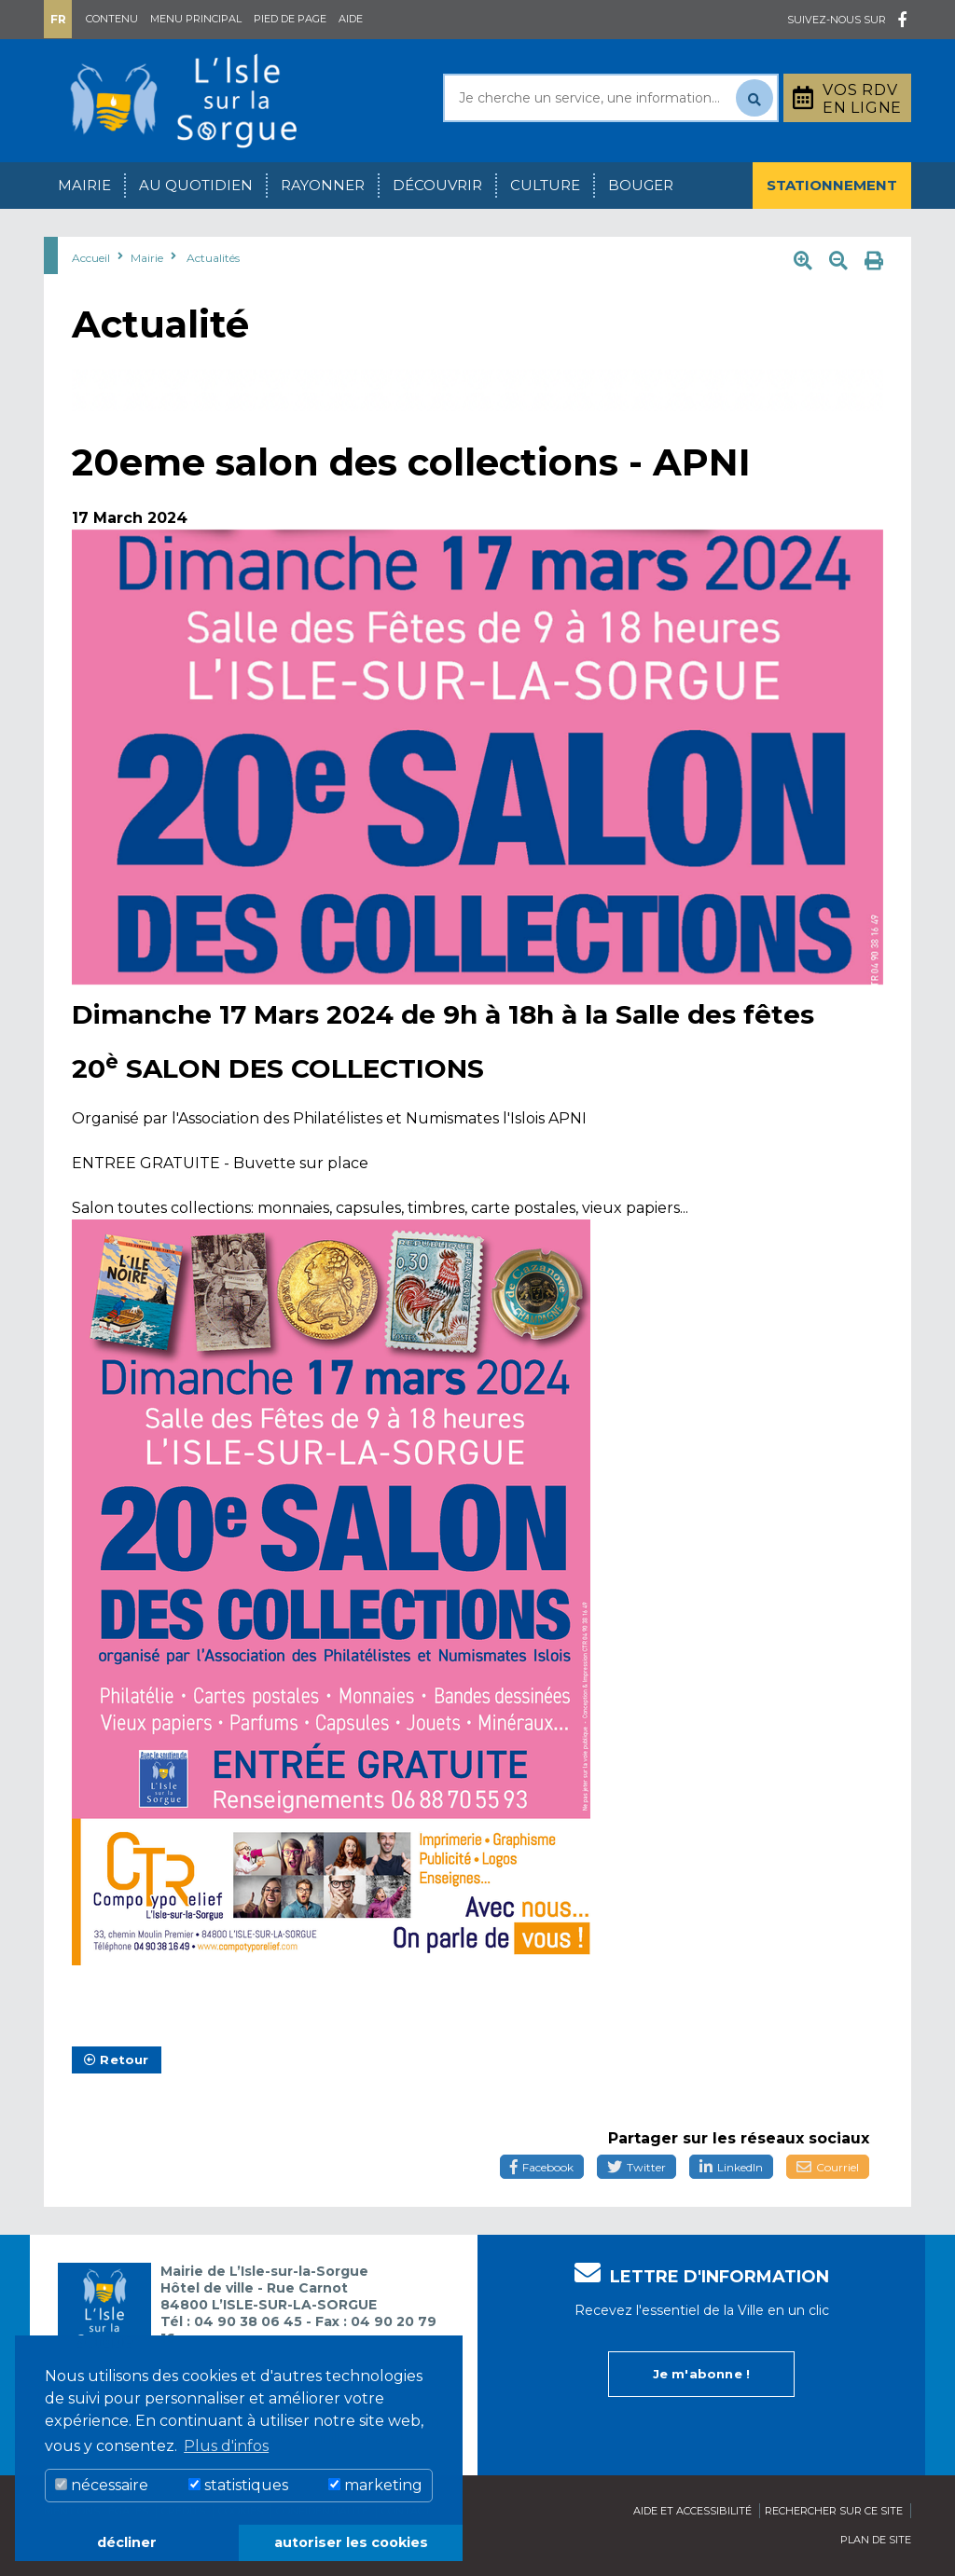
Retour (116, 2059)
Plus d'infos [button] (226, 2446)
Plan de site (875, 2539)
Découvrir (437, 185)
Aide (351, 18)
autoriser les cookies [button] (351, 2542)
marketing (375, 2485)
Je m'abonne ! (702, 2373)
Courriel (827, 2167)
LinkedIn (731, 2167)
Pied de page (290, 18)
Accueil (91, 258)
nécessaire (101, 2485)
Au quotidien (196, 185)
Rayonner (323, 185)
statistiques (238, 2485)
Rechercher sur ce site (834, 2510)
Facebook (542, 2167)
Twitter (636, 2167)
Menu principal (196, 18)
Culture (545, 185)
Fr (58, 19)
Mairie (84, 185)
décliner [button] (127, 2542)
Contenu (112, 18)
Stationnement (832, 185)
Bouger (640, 185)
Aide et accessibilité (692, 2510)
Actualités (213, 258)
